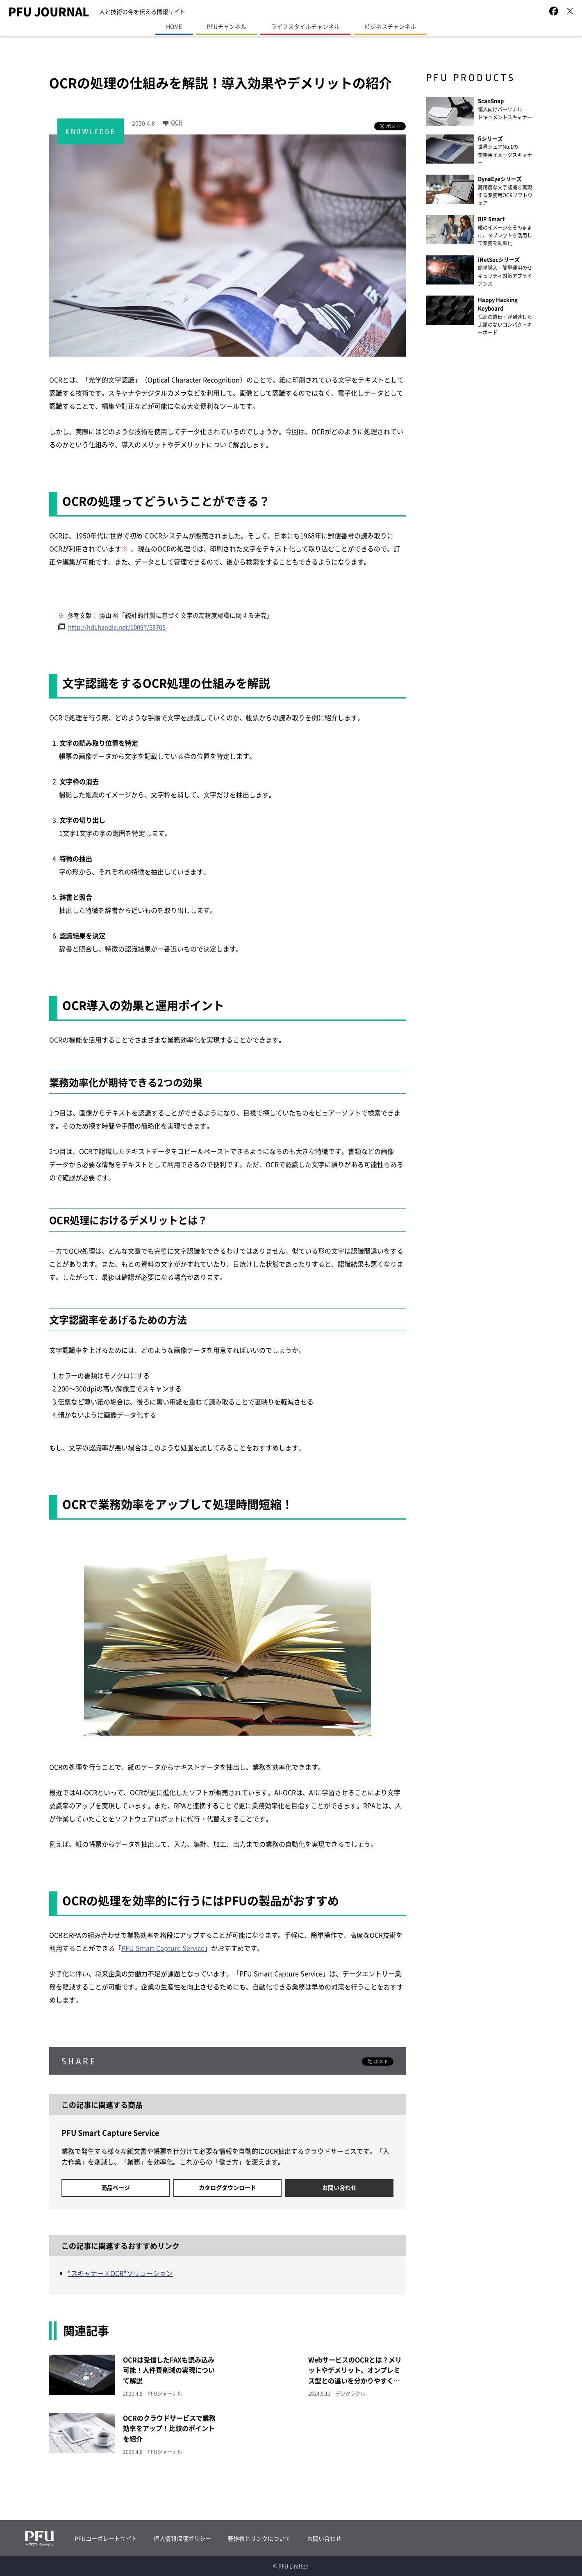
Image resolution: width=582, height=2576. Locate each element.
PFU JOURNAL (48, 11)
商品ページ (115, 2187)
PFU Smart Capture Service (163, 1948)
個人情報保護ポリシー (182, 2538)
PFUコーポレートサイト (106, 2538)
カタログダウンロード (227, 2187)
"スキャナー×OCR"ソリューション (120, 2273)
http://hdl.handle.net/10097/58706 (117, 627)
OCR (176, 122)
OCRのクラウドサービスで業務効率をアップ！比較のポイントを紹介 (169, 2428)
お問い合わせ (339, 2187)
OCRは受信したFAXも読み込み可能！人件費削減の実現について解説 (169, 2370)
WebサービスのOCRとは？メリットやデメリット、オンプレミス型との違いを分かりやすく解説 (355, 2375)
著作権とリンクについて (259, 2538)
